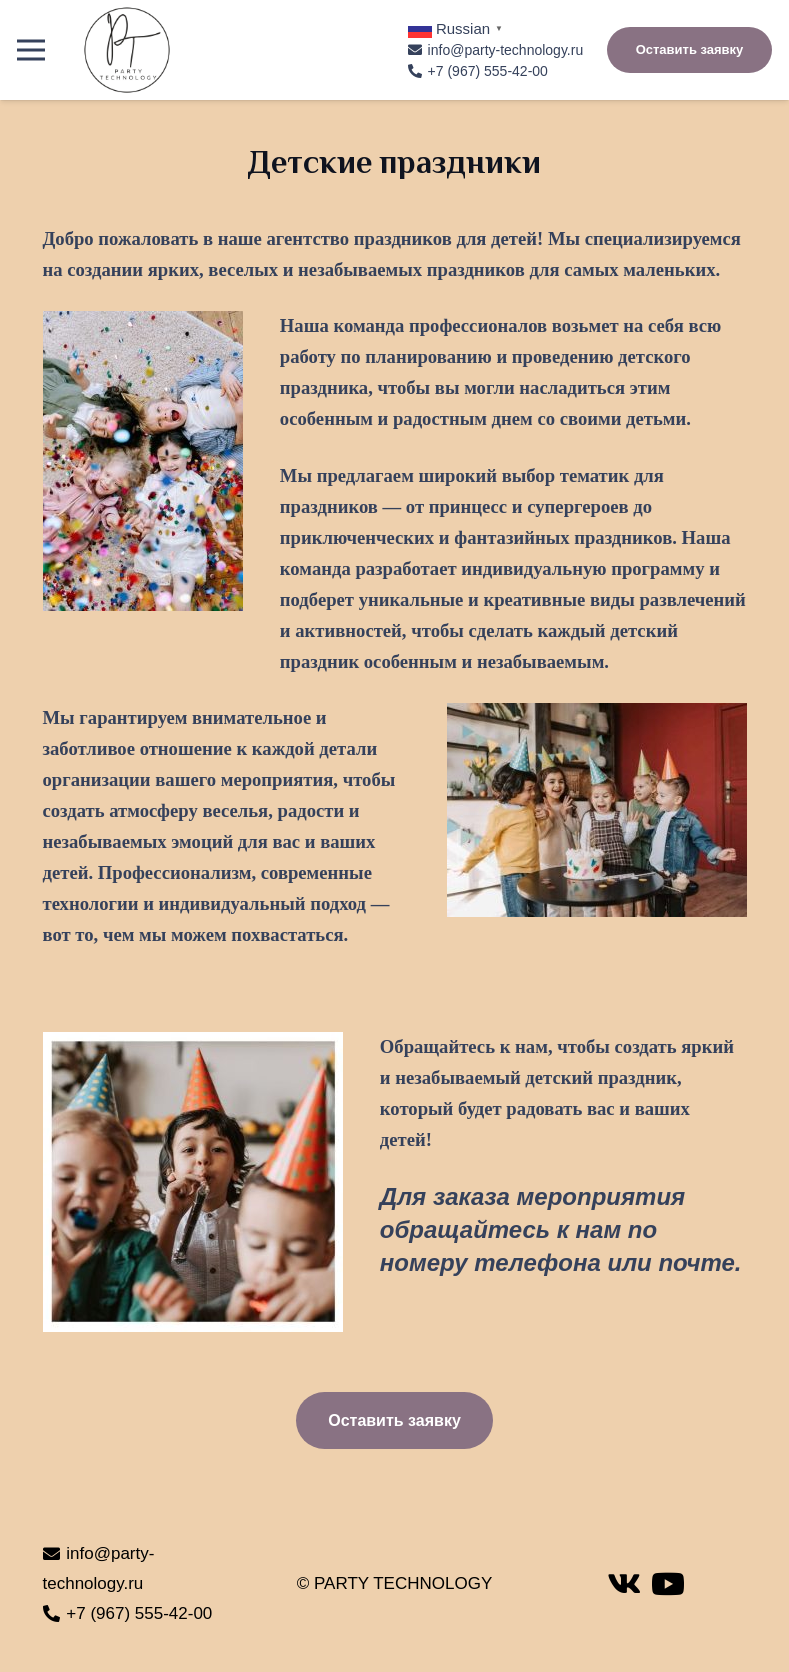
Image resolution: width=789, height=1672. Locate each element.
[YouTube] (668, 1584)
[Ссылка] (127, 50)
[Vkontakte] (624, 1584)
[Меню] (30, 50)
